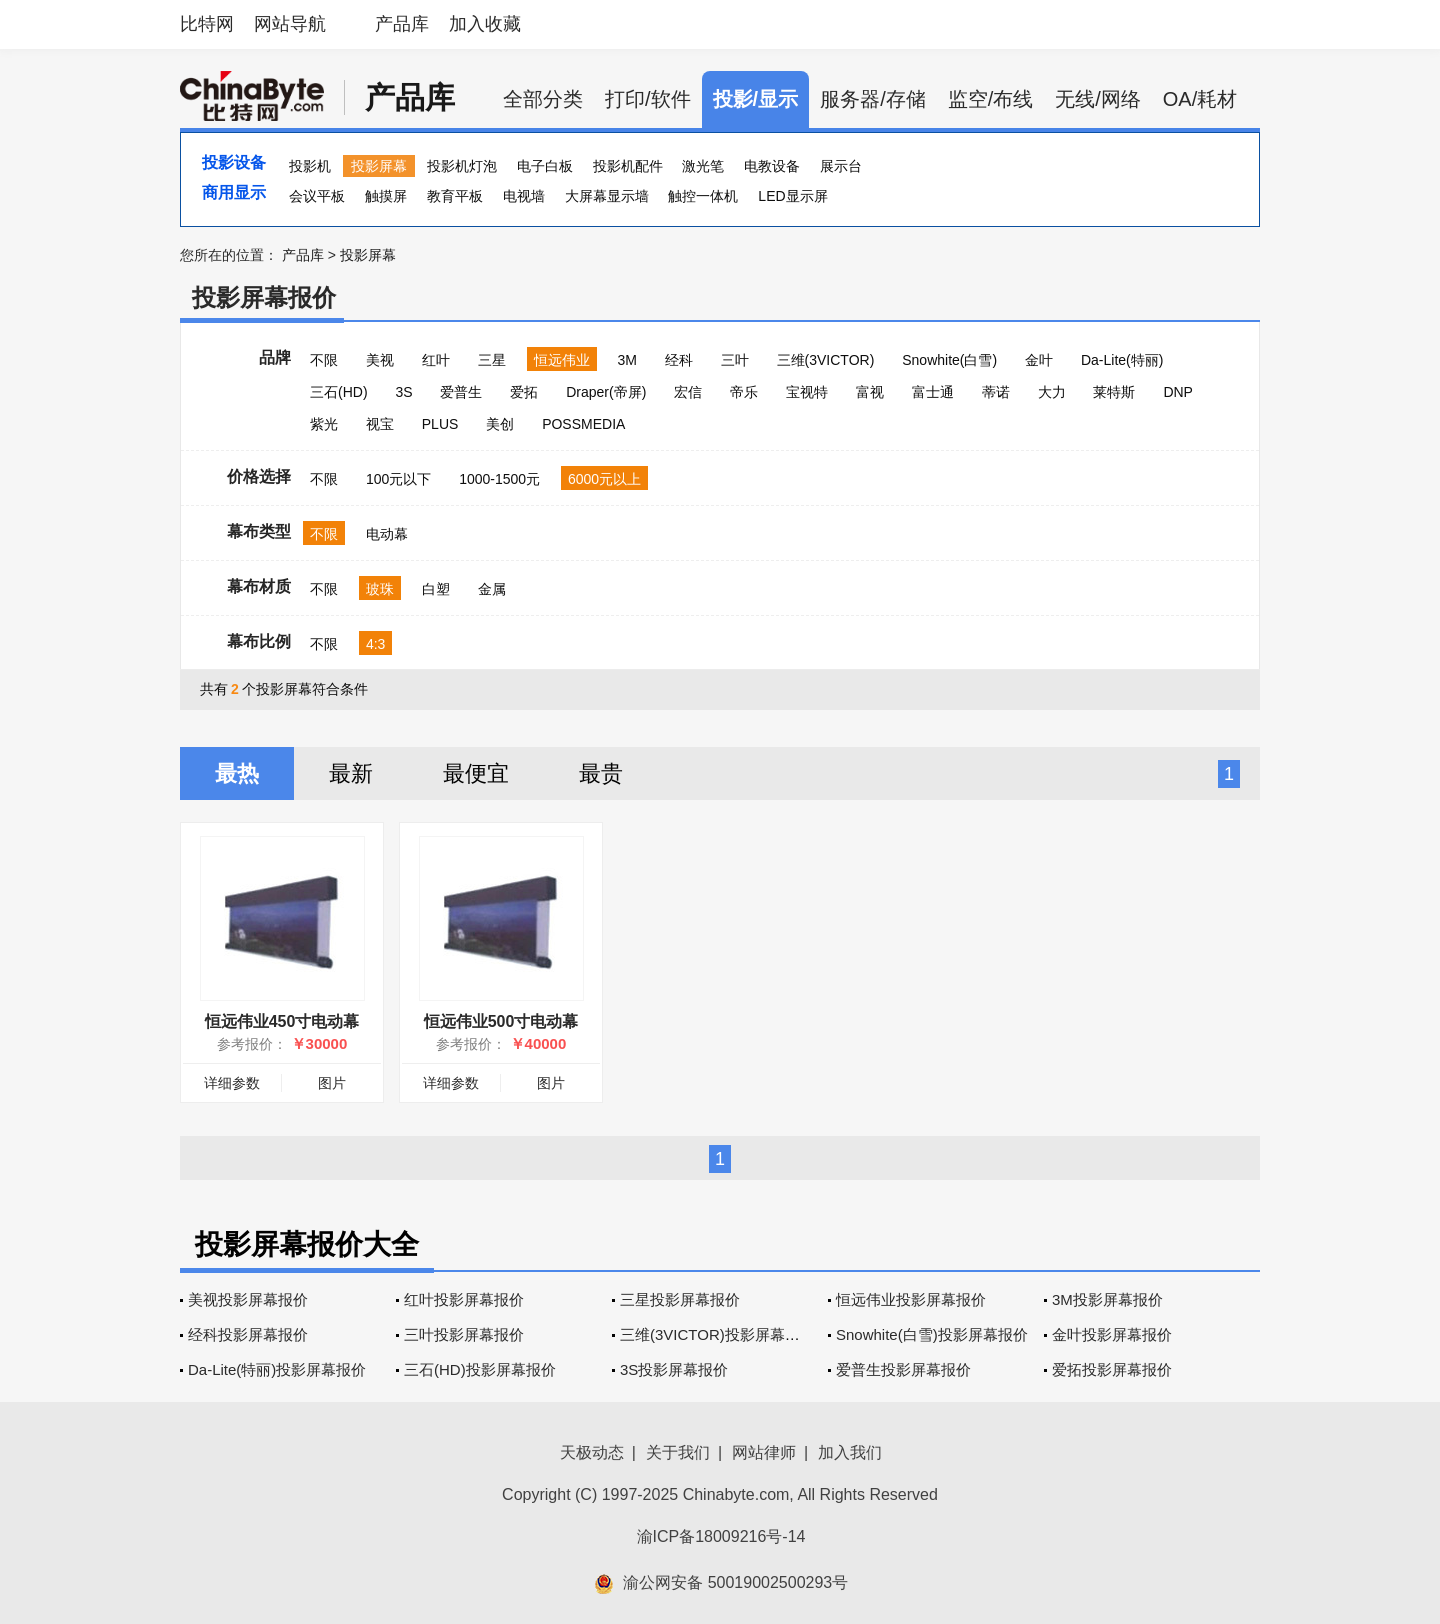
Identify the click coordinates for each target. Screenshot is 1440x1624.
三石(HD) (339, 392)
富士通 (933, 392)
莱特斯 (1114, 392)
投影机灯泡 (462, 166)
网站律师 (764, 1452)
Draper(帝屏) (606, 392)
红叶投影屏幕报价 (464, 1299)
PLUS (440, 424)
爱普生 (461, 392)
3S (403, 392)
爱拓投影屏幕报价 (1112, 1369)
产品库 (402, 24)
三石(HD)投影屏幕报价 (480, 1369)
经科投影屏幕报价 (248, 1334)
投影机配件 (628, 166)
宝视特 (807, 392)
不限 (324, 360)
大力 (1052, 392)
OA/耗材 (1200, 99)
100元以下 (398, 479)
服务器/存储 (873, 99)
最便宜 (476, 773)
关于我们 (678, 1452)
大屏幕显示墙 (607, 196)
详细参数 (232, 1083)
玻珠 (380, 589)
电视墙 (524, 196)
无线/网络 (1098, 99)
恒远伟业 (562, 360)
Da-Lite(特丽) (1122, 360)
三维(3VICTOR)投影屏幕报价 (717, 1334)
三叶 (735, 360)
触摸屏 (386, 196)
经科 (679, 360)
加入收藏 (485, 24)
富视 (870, 392)
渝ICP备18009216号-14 (721, 1536)
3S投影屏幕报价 (674, 1369)
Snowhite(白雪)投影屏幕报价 (932, 1334)
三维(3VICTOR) (826, 360)
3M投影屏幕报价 (1107, 1299)
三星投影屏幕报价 (680, 1299)
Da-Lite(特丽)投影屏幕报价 (277, 1369)
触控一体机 (703, 196)
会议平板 (317, 196)
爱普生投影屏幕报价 (903, 1369)
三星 (492, 360)
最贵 (601, 773)
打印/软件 (648, 99)
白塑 (436, 589)
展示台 (841, 166)
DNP (1178, 392)
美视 (380, 360)
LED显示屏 (792, 196)
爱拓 (524, 392)
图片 (332, 1083)
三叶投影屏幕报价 (464, 1334)
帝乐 (744, 392)
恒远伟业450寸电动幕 (282, 1021)
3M (626, 360)
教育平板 (455, 196)
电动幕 (387, 534)
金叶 (1039, 360)
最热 (237, 773)
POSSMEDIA (583, 424)
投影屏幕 (379, 166)
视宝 (380, 424)
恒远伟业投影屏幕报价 (911, 1299)
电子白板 (545, 166)
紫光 (324, 424)
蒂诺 (996, 392)
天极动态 (592, 1452)
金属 (492, 589)
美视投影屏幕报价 (248, 1299)
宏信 (688, 392)
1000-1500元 (499, 479)
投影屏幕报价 (264, 297)
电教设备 (772, 166)
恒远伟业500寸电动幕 (501, 1021)
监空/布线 (991, 99)
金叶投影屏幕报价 (1112, 1334)
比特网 (207, 24)
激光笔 (703, 166)
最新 (351, 773)
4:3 (375, 644)
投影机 (310, 166)
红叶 (436, 360)
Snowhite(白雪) (949, 360)
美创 (500, 424)
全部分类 (543, 99)
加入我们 (850, 1452)
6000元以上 (604, 479)
